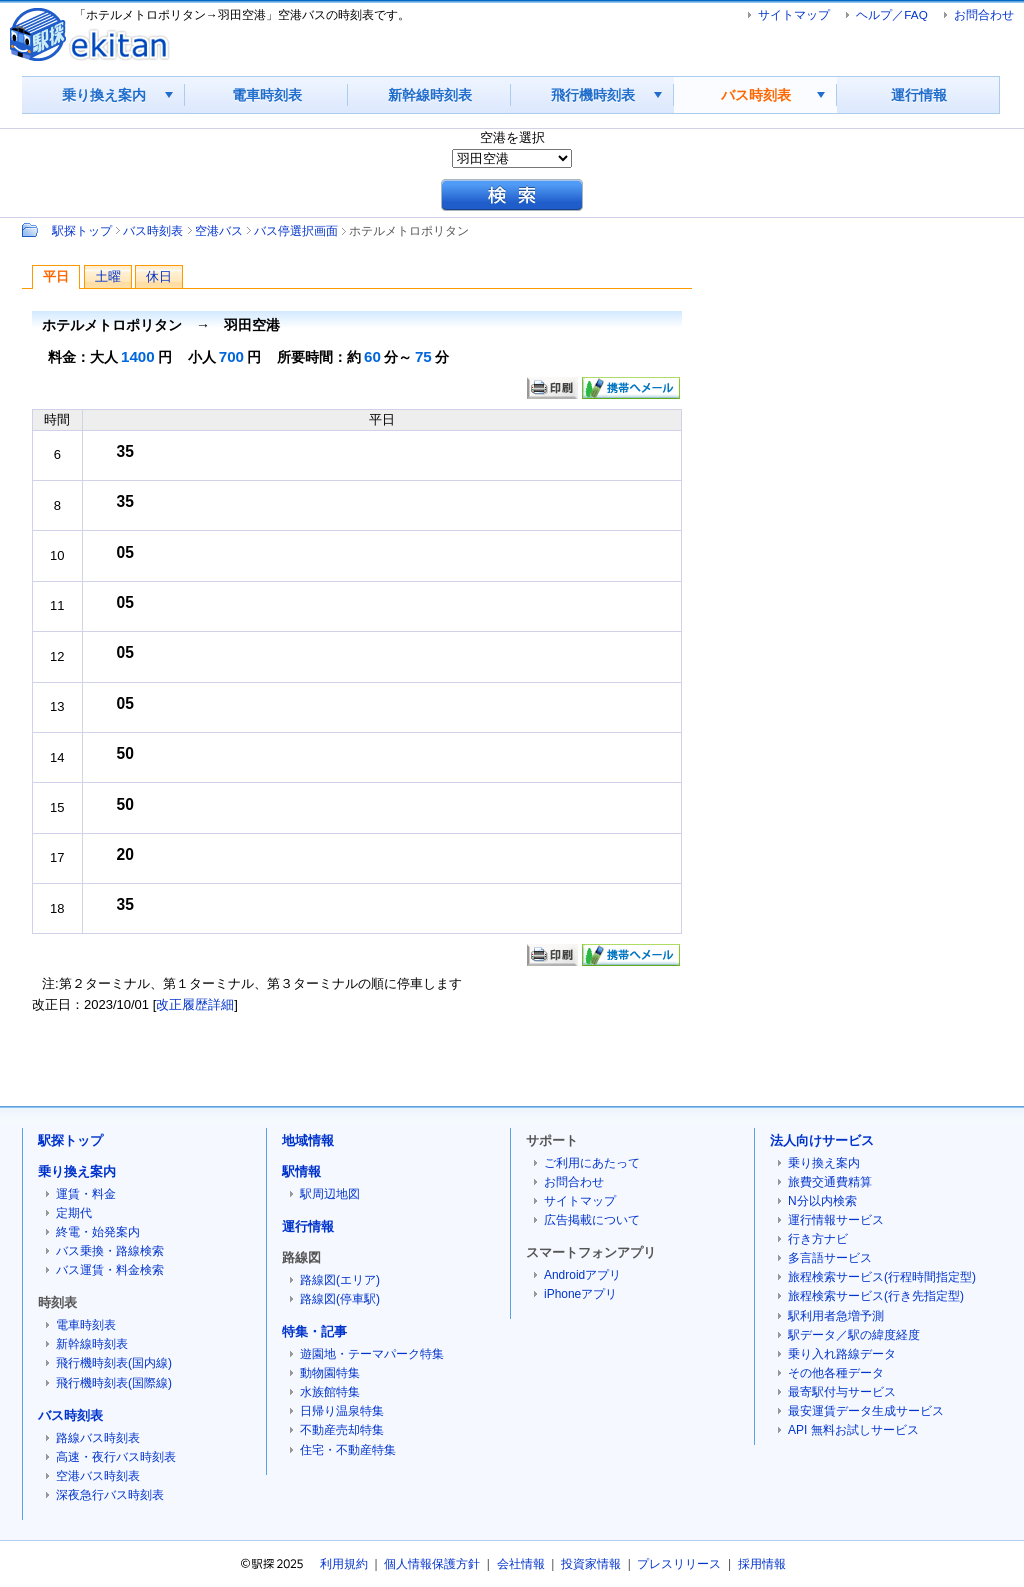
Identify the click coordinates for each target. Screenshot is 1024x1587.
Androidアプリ (582, 1275)
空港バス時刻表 (98, 1476)
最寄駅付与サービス (842, 1392)
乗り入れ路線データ (842, 1354)
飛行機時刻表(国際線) (114, 1383)
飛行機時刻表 (593, 95)
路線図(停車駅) (340, 1299)
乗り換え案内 (104, 95)
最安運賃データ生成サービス (866, 1411)
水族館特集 (330, 1392)
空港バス (219, 230)
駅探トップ (82, 230)
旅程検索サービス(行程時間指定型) (882, 1277)
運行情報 (919, 95)
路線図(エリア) (340, 1280)
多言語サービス (830, 1258)
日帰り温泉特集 (342, 1411)
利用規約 (344, 1564)
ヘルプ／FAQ (891, 14)
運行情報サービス (836, 1220)
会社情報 (521, 1564)
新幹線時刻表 (430, 95)
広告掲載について (592, 1220)
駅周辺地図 (330, 1194)
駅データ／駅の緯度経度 (854, 1335)
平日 (56, 276)
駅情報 (301, 1171)
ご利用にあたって (592, 1163)
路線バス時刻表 (98, 1438)
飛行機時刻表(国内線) (114, 1363)
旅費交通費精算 (830, 1182)
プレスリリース (679, 1564)
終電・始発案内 (98, 1232)
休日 (159, 276)
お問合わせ (984, 14)
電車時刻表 (267, 95)
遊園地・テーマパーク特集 (372, 1354)
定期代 (74, 1213)
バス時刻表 (756, 95)
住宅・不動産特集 (348, 1450)
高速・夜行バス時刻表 (116, 1457)
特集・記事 (314, 1331)
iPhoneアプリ (580, 1294)
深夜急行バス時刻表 (110, 1495)
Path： (32, 230)
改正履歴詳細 (195, 1004)
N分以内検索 (822, 1201)
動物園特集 (330, 1373)
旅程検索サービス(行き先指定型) (876, 1296)
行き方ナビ (818, 1239)
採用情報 (762, 1564)
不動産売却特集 (342, 1430)
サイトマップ (794, 14)
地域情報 (308, 1140)
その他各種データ (836, 1373)
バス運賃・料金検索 (110, 1270)
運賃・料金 (86, 1194)
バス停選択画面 (296, 230)
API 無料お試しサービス (853, 1430)
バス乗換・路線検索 (110, 1251)
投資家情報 (591, 1564)
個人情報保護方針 (432, 1564)
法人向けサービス (822, 1140)
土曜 (108, 276)
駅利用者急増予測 (836, 1316)
